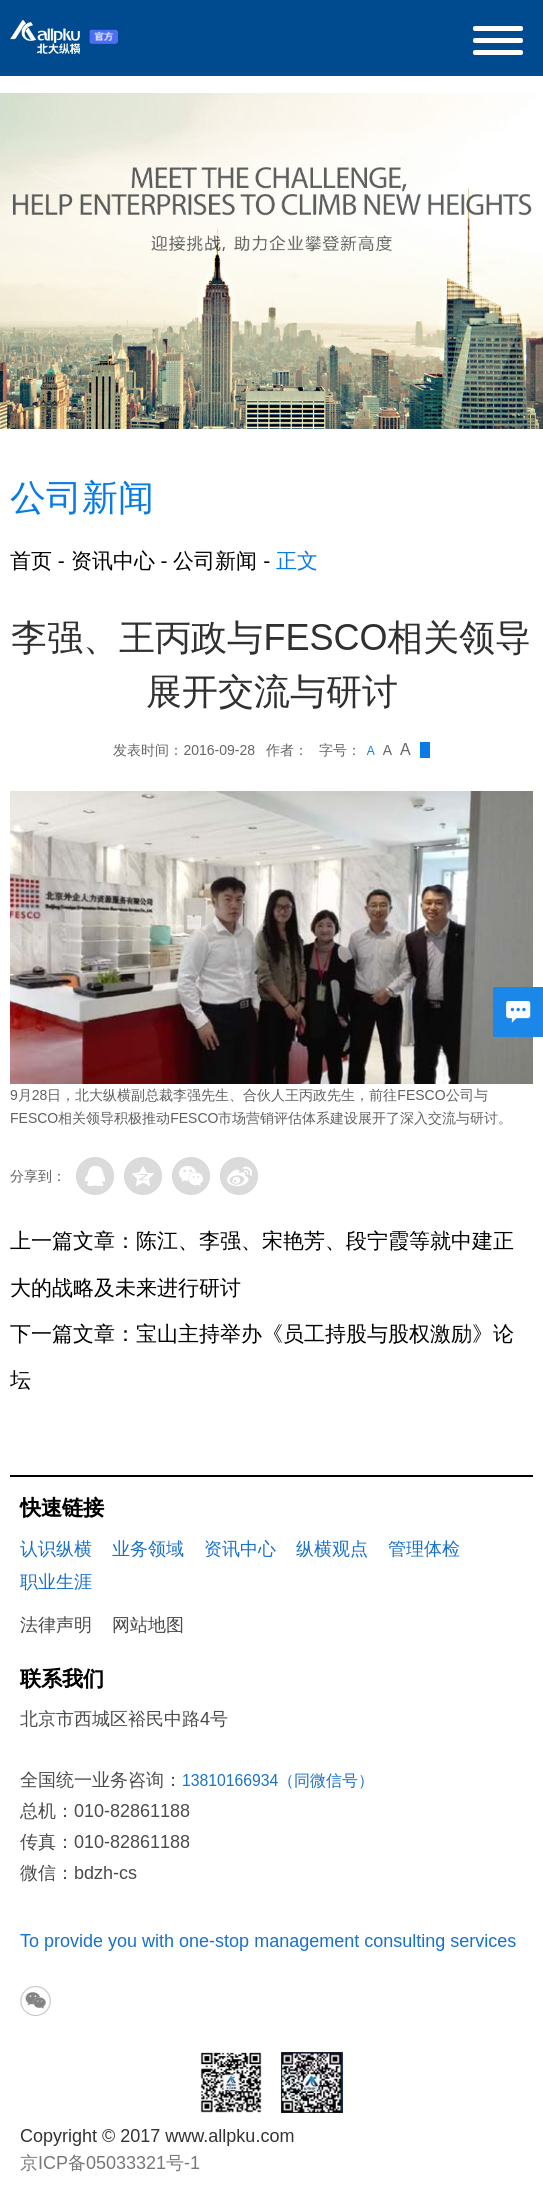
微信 (191, 1176)
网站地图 (148, 1625)
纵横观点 (332, 1549)
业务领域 (148, 1549)
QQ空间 (143, 1176)
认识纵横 (56, 1549)
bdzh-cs (105, 1873)
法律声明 (56, 1625)
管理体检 (424, 1549)
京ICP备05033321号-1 (110, 2163)
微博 (239, 1176)
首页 (31, 560)
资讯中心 (113, 560)
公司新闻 (215, 560)
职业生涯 (56, 1582)
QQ (95, 1176)
